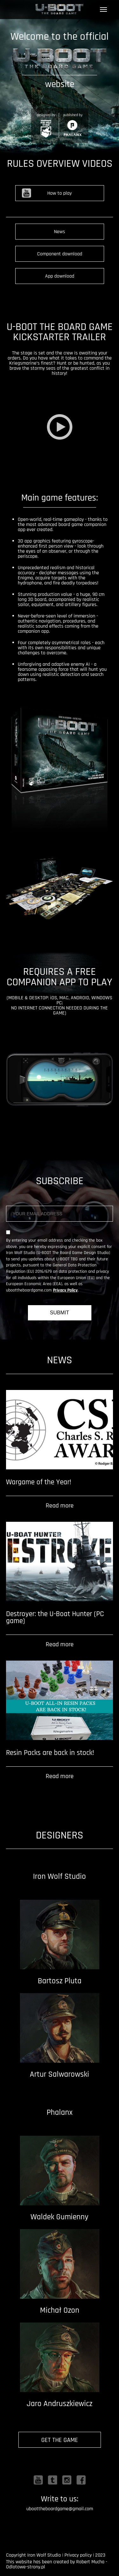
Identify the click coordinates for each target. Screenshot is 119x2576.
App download (59, 276)
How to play (59, 193)
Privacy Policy (65, 1290)
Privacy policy (78, 2555)
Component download (59, 254)
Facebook (81, 2480)
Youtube (38, 2480)
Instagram (66, 2480)
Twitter (52, 2480)
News (59, 231)
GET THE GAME (59, 2440)
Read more (60, 1505)
